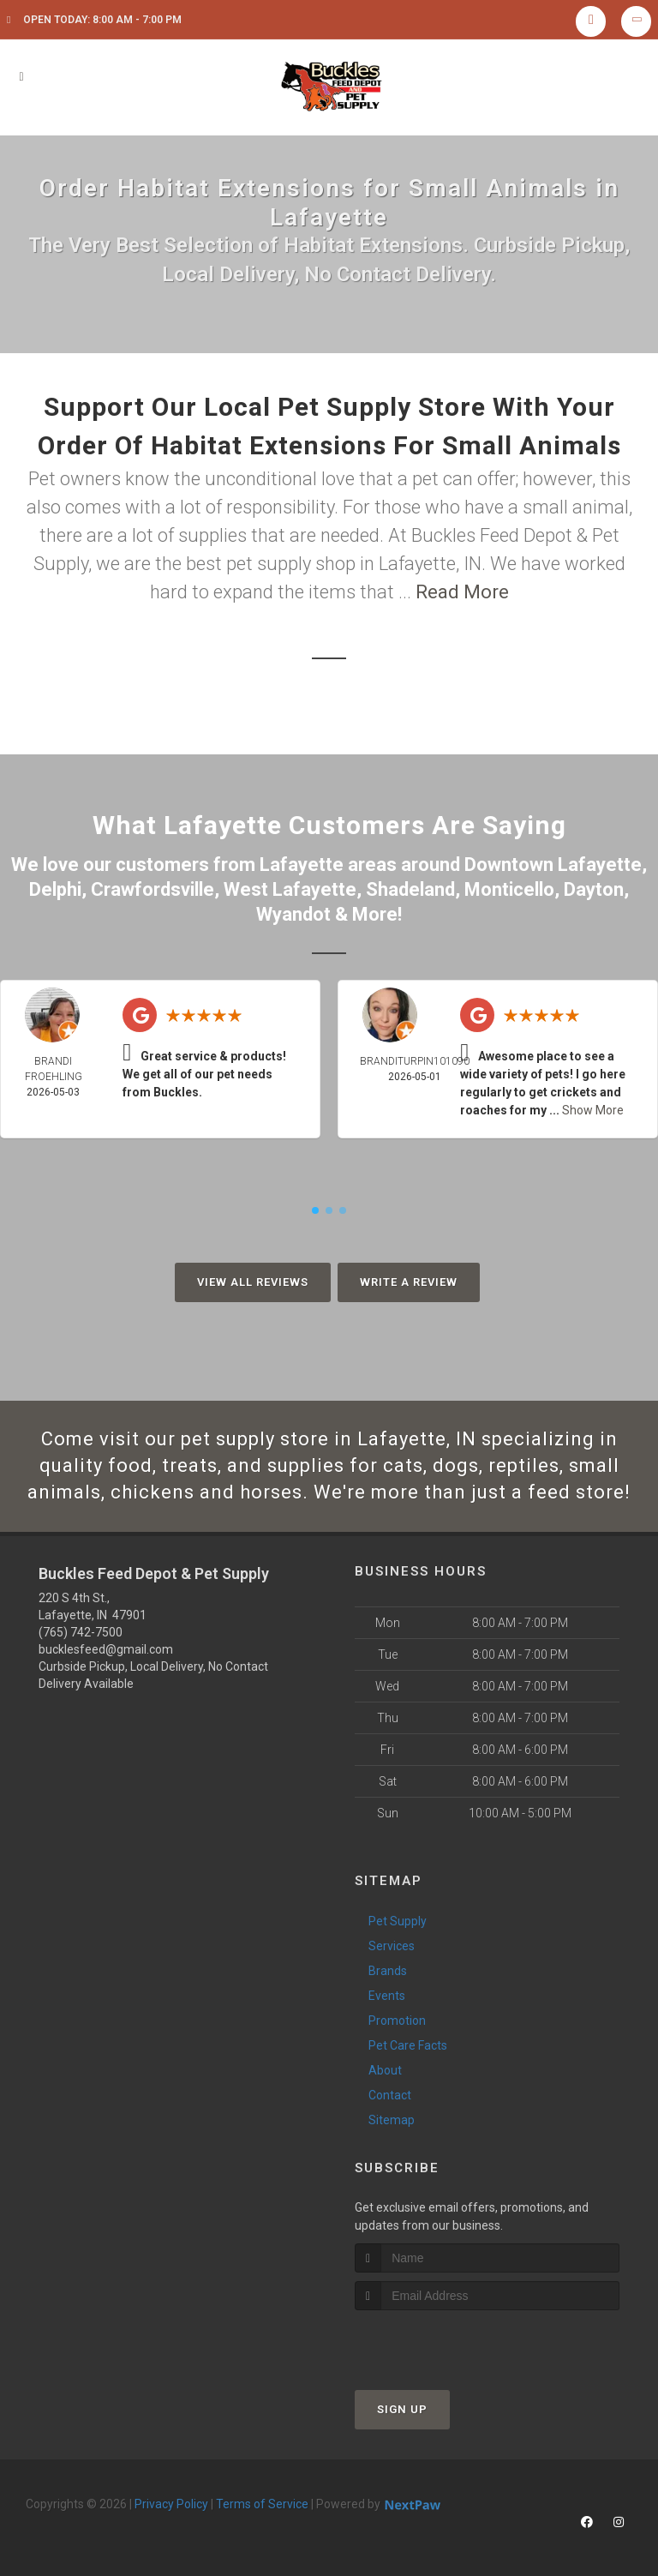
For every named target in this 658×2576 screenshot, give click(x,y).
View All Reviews (252, 1282)
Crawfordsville (152, 889)
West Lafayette (290, 889)
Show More (593, 1110)
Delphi (55, 889)
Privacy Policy (171, 2504)
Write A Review (409, 1282)
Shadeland (410, 889)
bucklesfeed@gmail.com (106, 1649)
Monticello (509, 889)
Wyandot (293, 914)
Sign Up (402, 2409)
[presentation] (446, 2342)
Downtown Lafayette (553, 864)
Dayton (594, 889)
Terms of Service (262, 2504)
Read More (462, 592)
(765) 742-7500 (81, 1632)
